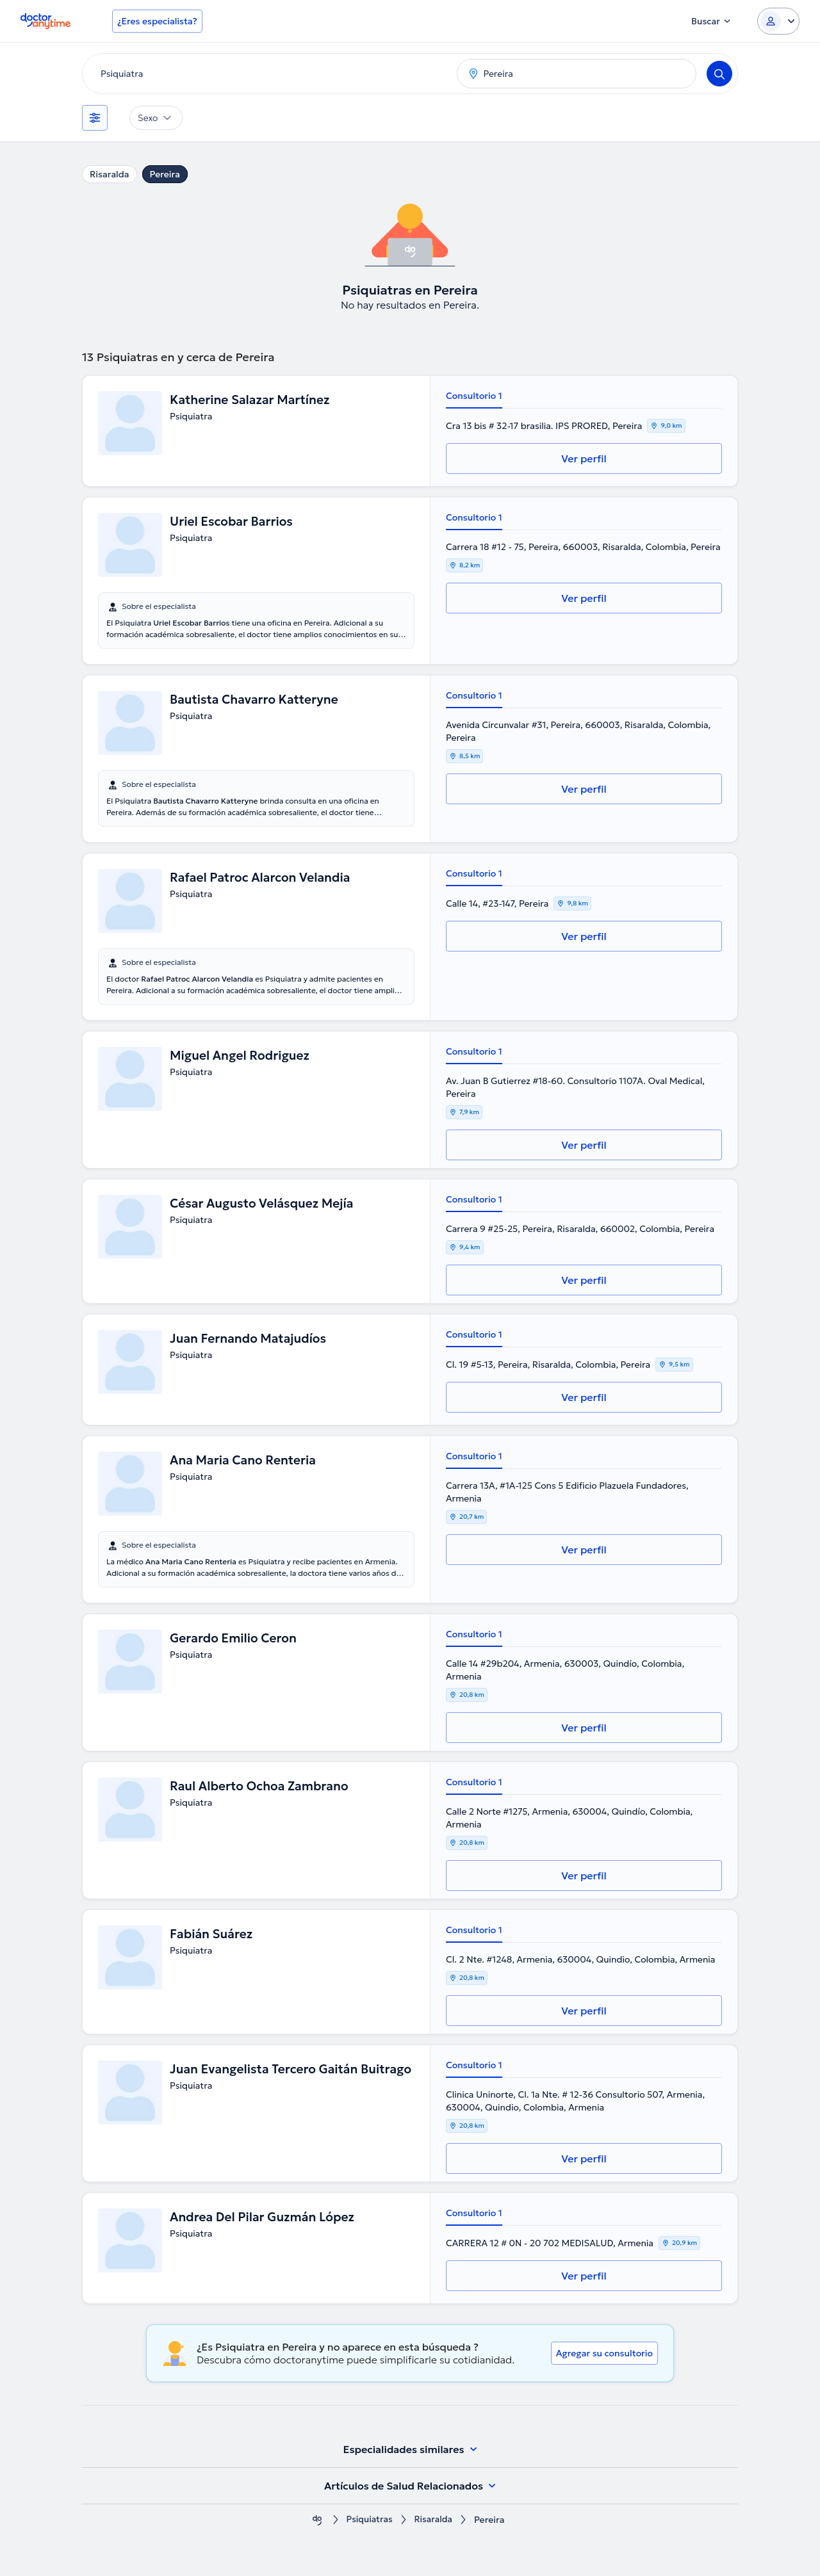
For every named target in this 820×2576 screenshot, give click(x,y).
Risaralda (109, 174)
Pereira (165, 174)
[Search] (719, 73)
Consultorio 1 (474, 395)
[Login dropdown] (778, 21)
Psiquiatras (369, 2520)
